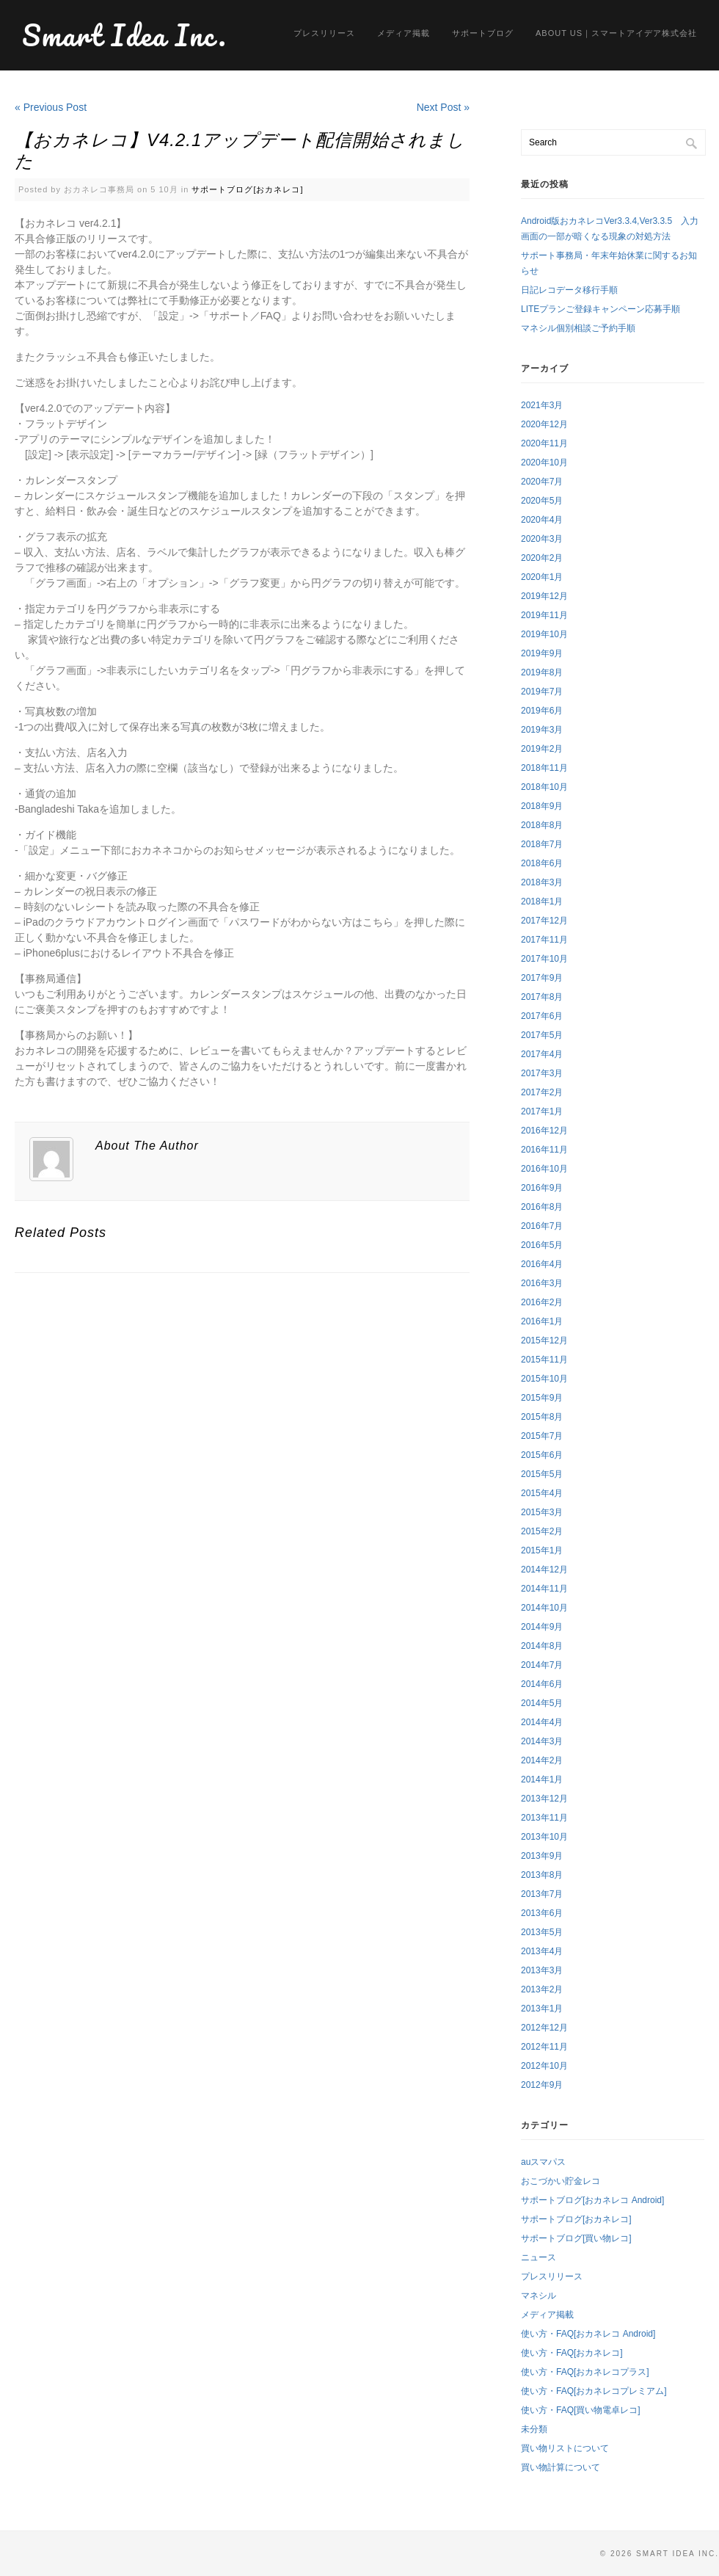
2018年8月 (542, 825)
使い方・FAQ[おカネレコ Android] (588, 2334)
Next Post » (443, 107)
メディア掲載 (403, 33)
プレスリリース (324, 33)
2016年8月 (542, 1207)
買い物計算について (560, 2467)
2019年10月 (544, 634)
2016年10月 (544, 1169)
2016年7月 (542, 1226)
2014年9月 (542, 1627)
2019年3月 (542, 730)
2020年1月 (542, 577)
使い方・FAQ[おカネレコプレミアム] (594, 2391)
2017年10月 (544, 959)
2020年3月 (542, 539)
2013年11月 (544, 1818)
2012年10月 (544, 2066)
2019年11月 (544, 615)
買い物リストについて (565, 2448)
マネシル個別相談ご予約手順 (578, 328)
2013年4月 (542, 1951)
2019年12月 (544, 596)
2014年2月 (542, 1760)
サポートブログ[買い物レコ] (576, 2238)
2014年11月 (544, 1588)
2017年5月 (542, 1035)
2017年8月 (542, 997)
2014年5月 (542, 1703)
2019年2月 (542, 749)
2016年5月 (542, 1245)
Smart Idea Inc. (124, 35)
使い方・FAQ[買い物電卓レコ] (580, 2410)
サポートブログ (483, 33)
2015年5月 (542, 1474)
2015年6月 (542, 1455)
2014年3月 (542, 1741)
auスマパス (543, 2162)
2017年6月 (542, 1016)
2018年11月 (544, 768)
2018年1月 (542, 901)
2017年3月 (542, 1073)
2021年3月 (542, 405)
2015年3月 (542, 1512)
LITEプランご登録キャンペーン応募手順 (600, 309)
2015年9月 (542, 1398)
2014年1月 (542, 1779)
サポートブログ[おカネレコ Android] (592, 2200)
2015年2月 (542, 1531)
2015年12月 (544, 1340)
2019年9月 (542, 653)
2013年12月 (544, 1798)
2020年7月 (542, 481)
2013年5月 (542, 1932)
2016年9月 (542, 1188)
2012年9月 (542, 2085)
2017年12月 (544, 920)
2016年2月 (542, 1302)
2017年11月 (544, 940)
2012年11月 (544, 2047)
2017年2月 (542, 1092)
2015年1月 (542, 1550)
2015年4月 (542, 1493)
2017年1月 (542, 1111)
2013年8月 (542, 1875)
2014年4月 (542, 1722)
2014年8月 (542, 1646)
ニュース (538, 2257)
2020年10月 (544, 462)
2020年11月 (544, 443)
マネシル (538, 2295)
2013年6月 (542, 1913)
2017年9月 (542, 978)
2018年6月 (542, 863)
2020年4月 (542, 520)
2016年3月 (542, 1283)
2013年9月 (542, 1856)
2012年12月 (544, 2027)
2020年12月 (544, 424)
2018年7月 (542, 844)
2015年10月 (544, 1379)
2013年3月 (542, 1970)
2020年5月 (542, 501)
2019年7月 (542, 691)
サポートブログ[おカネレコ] (247, 189)
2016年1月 (542, 1321)
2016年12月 (544, 1130)
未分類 (534, 2429)
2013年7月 (542, 1894)
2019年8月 (542, 672)
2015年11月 (544, 1359)
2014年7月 (542, 1665)
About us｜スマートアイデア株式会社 (616, 33)
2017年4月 (542, 1054)
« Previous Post (51, 107)
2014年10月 (544, 1608)
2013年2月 (542, 1989)
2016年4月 (542, 1264)
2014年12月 (544, 1569)
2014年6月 (542, 1684)
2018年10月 (544, 787)
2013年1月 (542, 2008)
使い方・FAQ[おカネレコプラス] (585, 2372)
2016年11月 (544, 1149)
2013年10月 (544, 1837)
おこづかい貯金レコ (560, 2181)
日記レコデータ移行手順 (569, 290)
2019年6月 (542, 710)
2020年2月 (542, 558)
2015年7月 (542, 1436)
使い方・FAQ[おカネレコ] (572, 2353)
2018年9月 (542, 806)
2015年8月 (542, 1417)
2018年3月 (542, 882)
